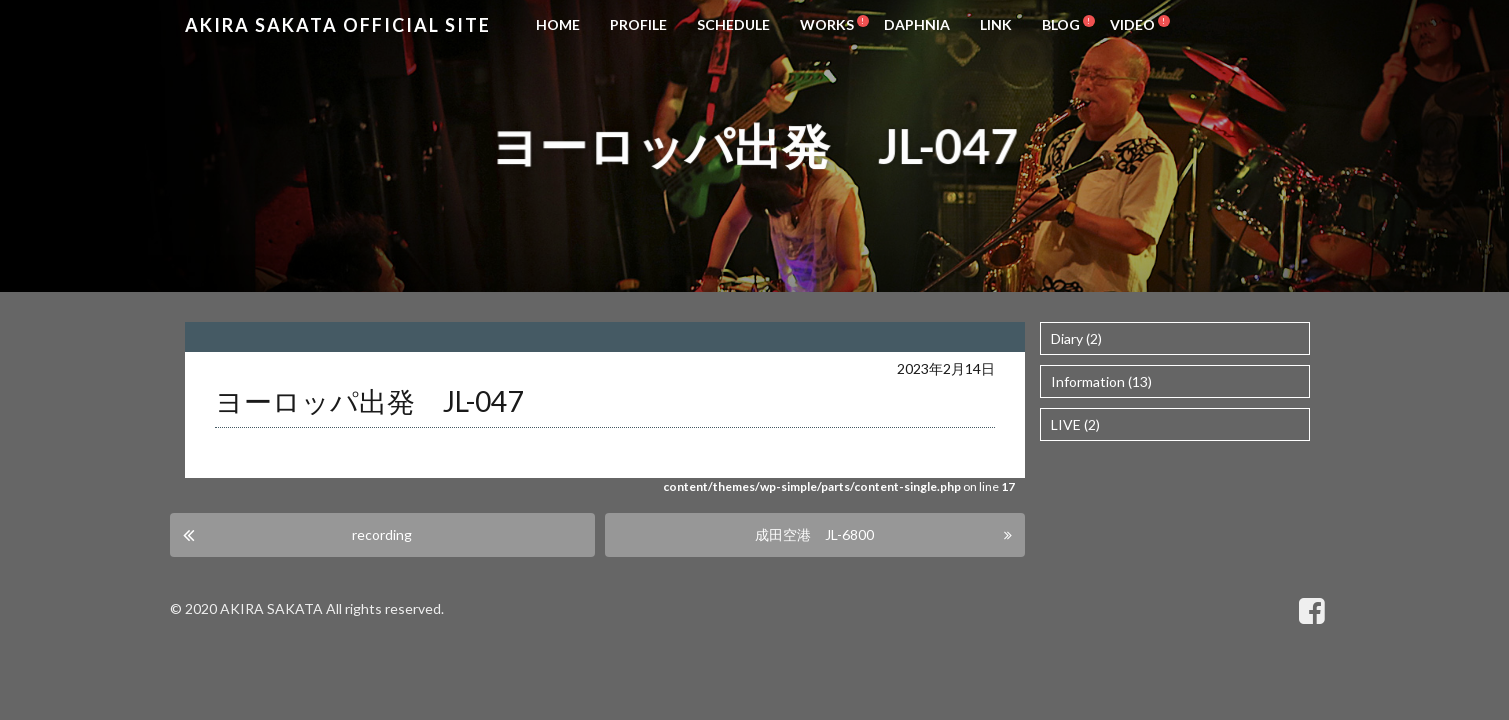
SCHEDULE (733, 24)
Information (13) (1101, 381)
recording (389, 534)
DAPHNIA (917, 24)
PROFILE (638, 24)
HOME (558, 24)
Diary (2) (1076, 338)
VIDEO (1132, 24)
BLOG (1061, 24)
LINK (996, 24)
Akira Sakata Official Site (338, 25)
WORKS (827, 24)
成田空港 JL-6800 (814, 534)
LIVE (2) (1075, 424)
